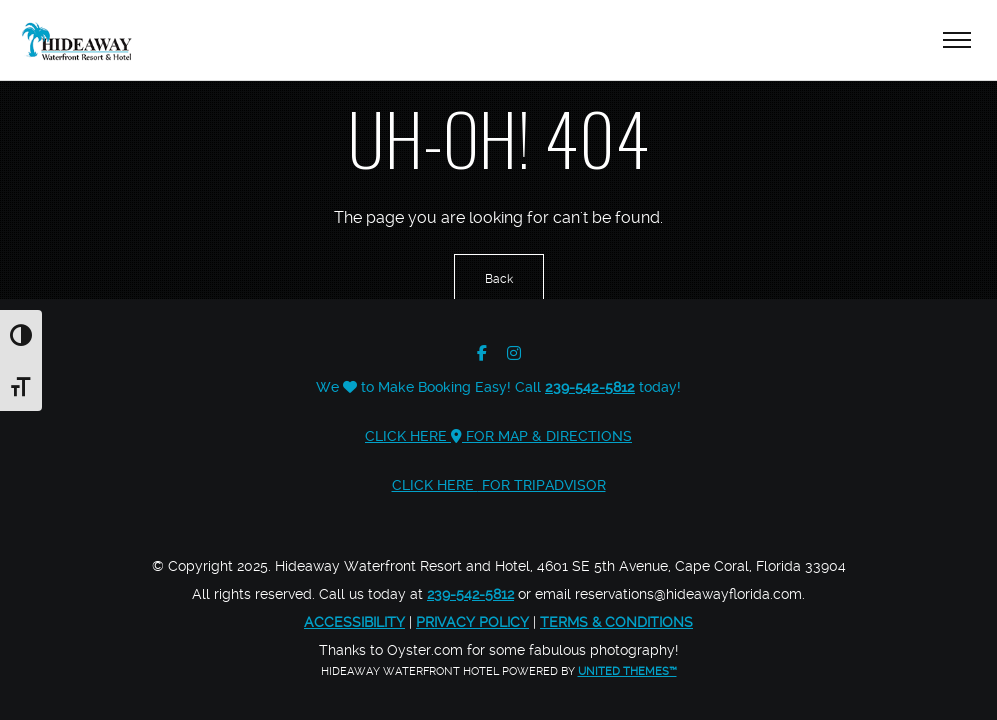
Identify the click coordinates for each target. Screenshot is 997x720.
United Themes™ (627, 671)
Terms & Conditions (616, 622)
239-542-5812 (590, 387)
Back (499, 279)
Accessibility (354, 622)
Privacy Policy (472, 622)
